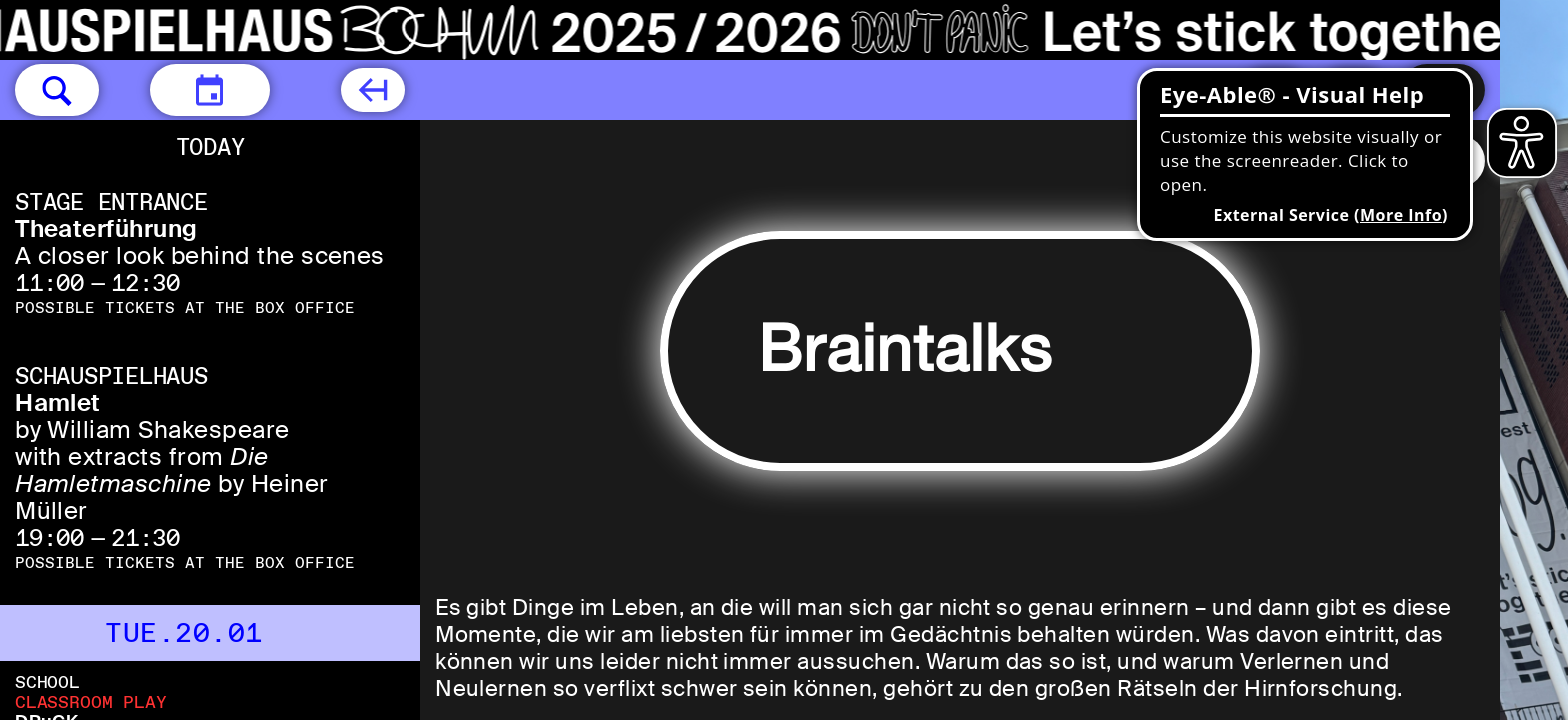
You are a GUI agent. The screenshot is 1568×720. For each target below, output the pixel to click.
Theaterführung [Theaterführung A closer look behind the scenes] (106, 228)
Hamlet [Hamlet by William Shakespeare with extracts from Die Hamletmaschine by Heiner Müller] (58, 402)
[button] (57, 90)
